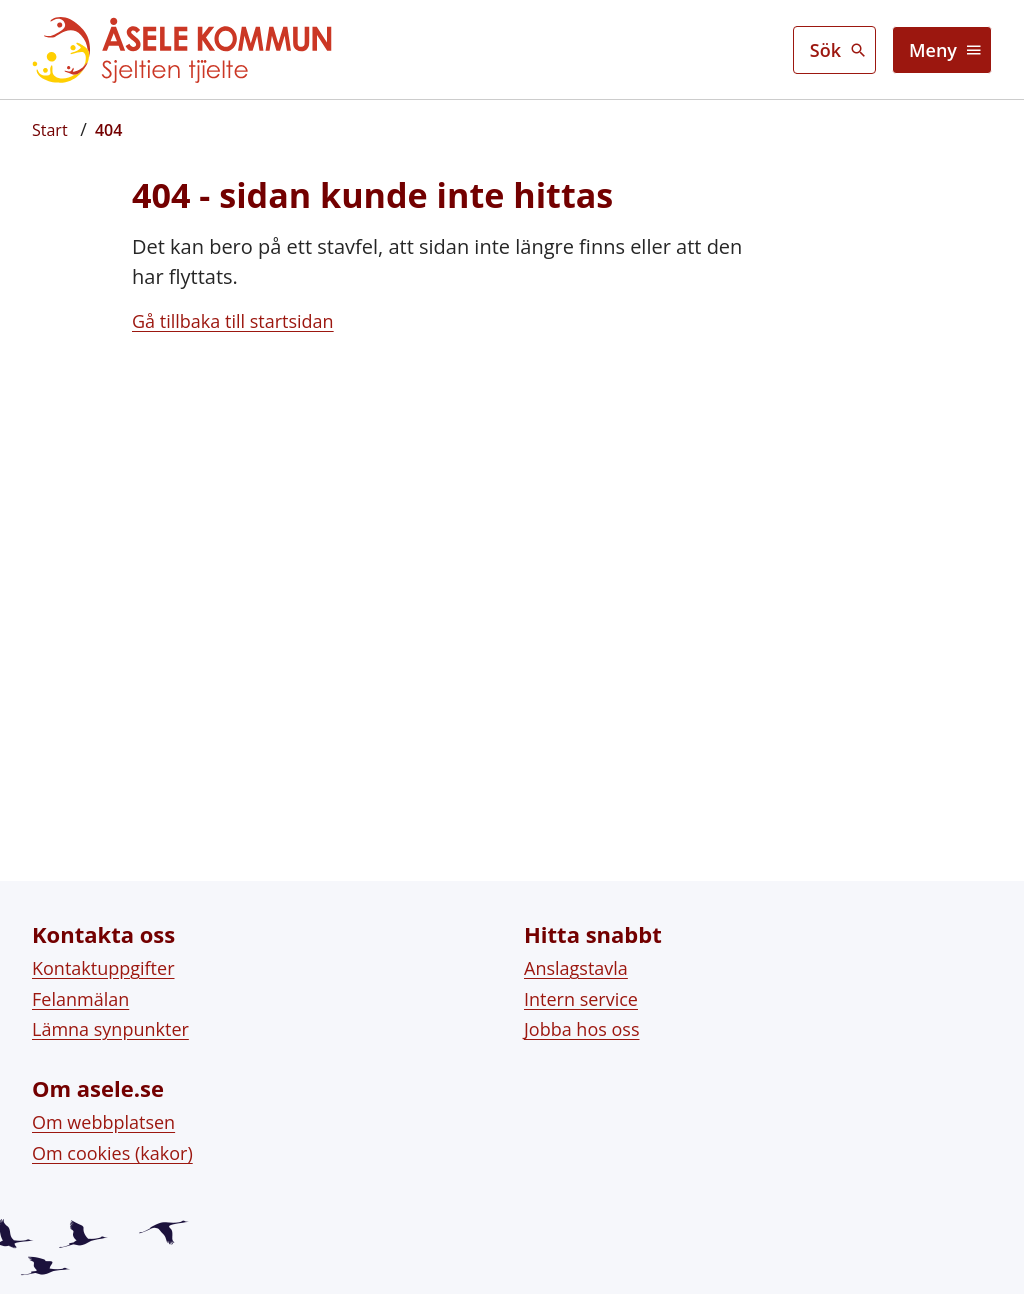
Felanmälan (80, 986)
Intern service (581, 986)
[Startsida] (50, 130)
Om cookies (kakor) (112, 1141)
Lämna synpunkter (110, 1017)
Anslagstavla (576, 956)
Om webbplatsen (103, 1110)
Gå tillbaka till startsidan (233, 321)
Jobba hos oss (581, 1017)
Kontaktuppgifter (103, 956)
